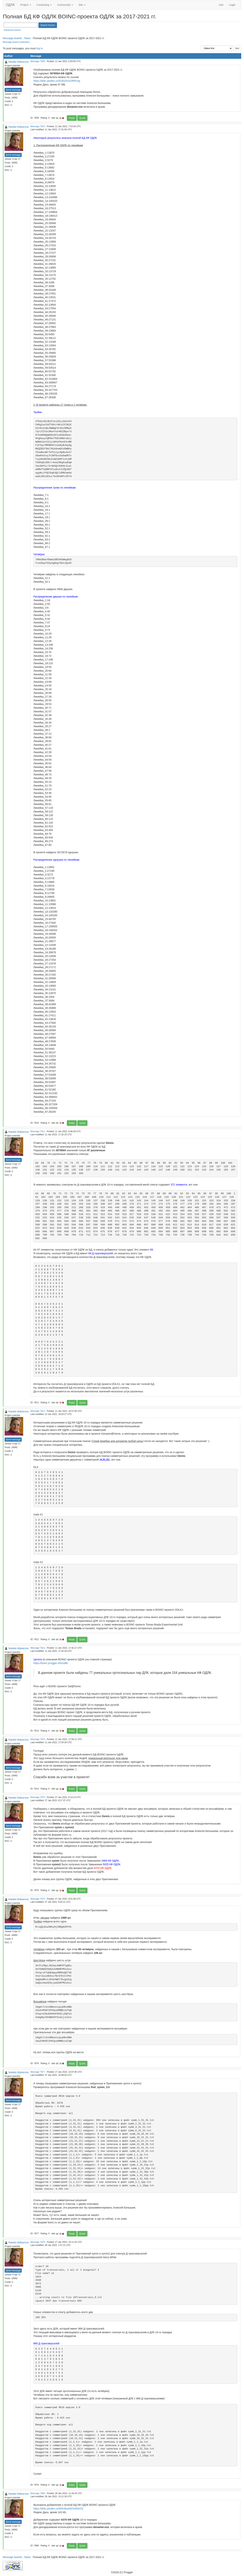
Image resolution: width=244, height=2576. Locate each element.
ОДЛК (10, 5)
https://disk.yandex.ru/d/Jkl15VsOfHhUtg (56, 80)
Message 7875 (37, 1797)
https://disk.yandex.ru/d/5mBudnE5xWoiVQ (58, 2508)
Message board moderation (16, 42)
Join (221, 4)
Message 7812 (37, 1411)
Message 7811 (37, 1131)
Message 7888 (37, 2493)
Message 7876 (37, 1899)
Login (232, 4)
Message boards (12, 38)
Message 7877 (37, 2072)
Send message (13, 90)
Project (25, 4)
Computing (44, 4)
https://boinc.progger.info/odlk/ (50, 1663)
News (27, 38)
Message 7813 (37, 1648)
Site (82, 4)
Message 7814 (37, 1739)
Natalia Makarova (18, 61)
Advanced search (12, 30)
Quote (82, 118)
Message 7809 (37, 61)
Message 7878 (37, 2242)
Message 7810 (37, 126)
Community (65, 4)
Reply (72, 118)
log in (39, 48)
